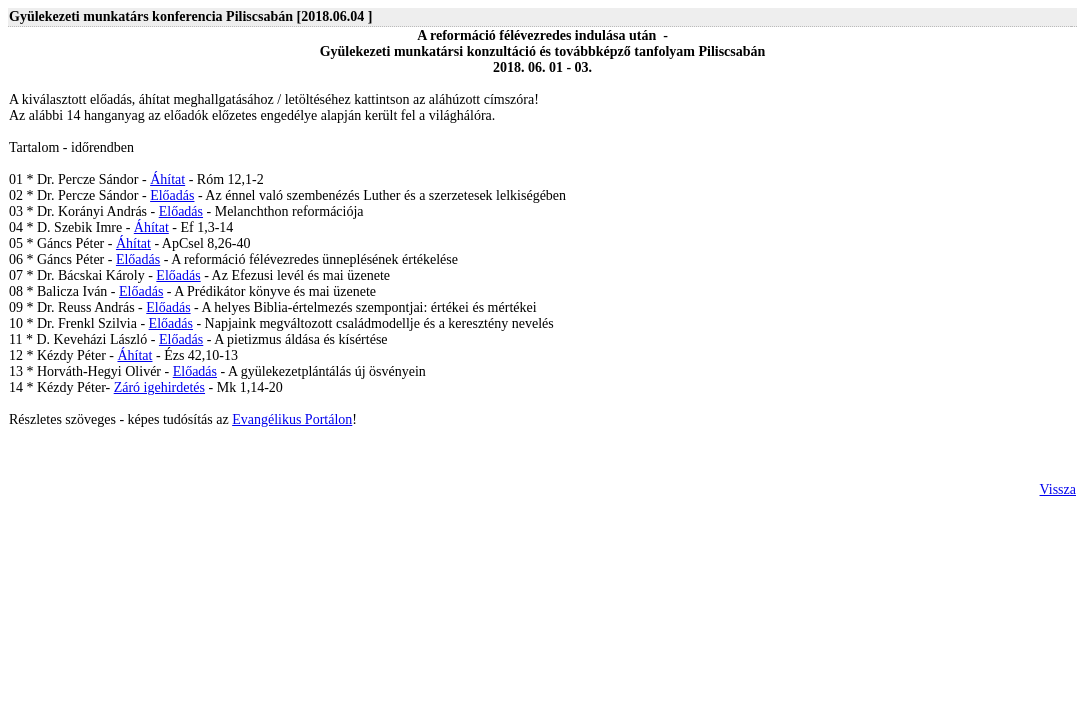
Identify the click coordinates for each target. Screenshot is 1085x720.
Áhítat (167, 179)
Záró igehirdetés (159, 387)
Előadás (172, 195)
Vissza (1058, 489)
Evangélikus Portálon (292, 419)
